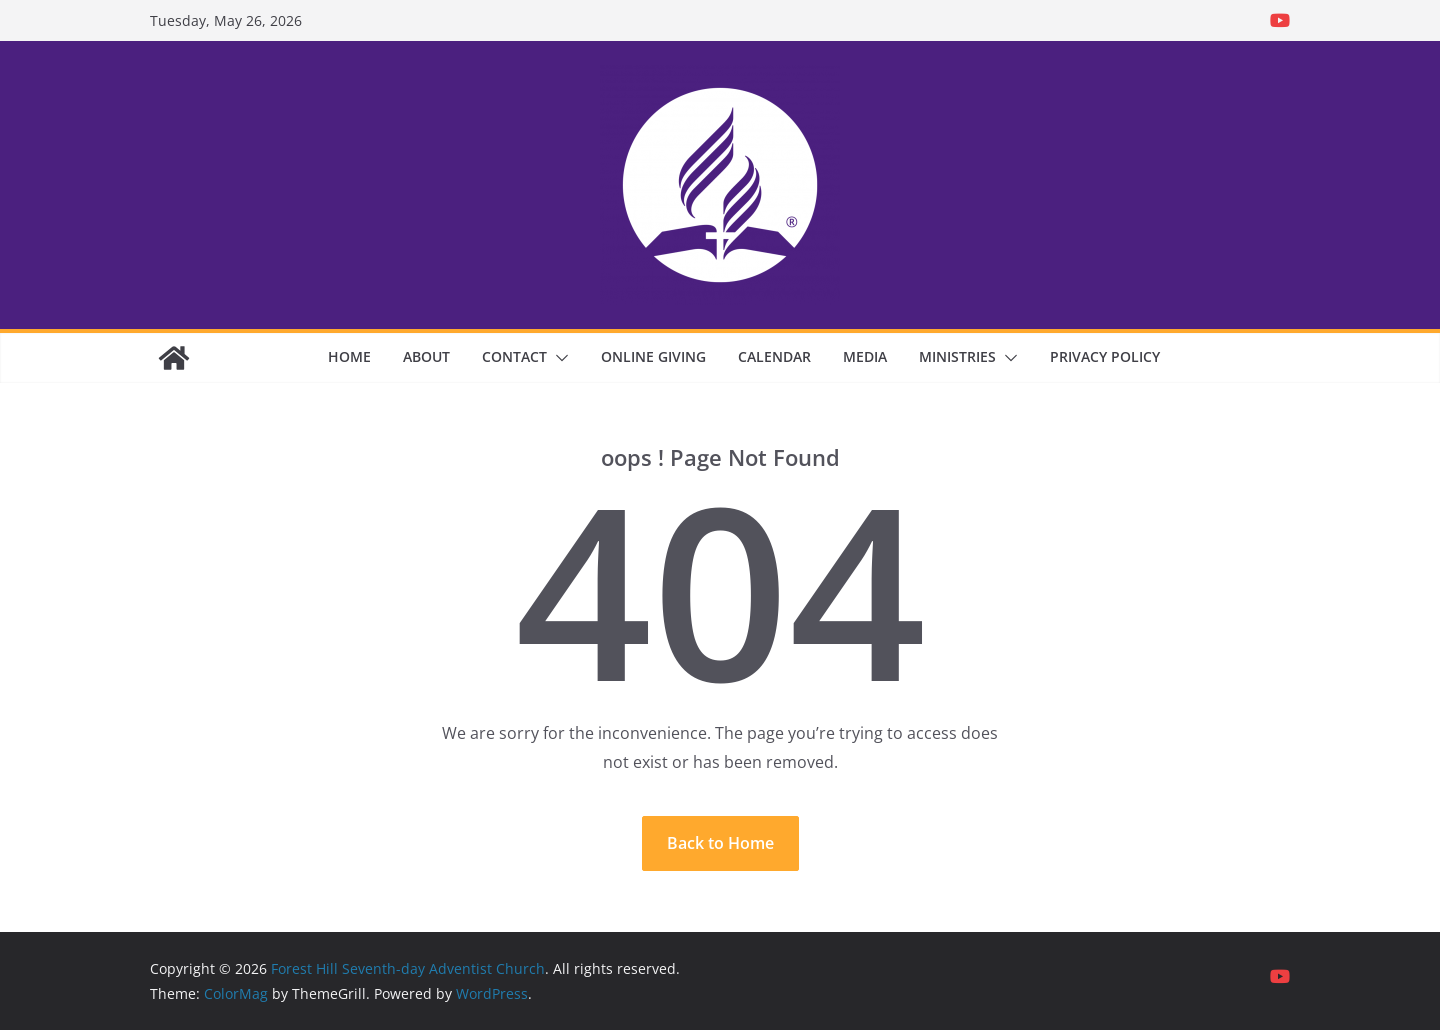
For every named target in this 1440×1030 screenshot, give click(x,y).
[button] (558, 358)
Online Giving (653, 356)
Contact (514, 356)
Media (865, 356)
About (426, 356)
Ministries (957, 356)
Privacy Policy (1105, 356)
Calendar (774, 356)
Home (349, 356)
